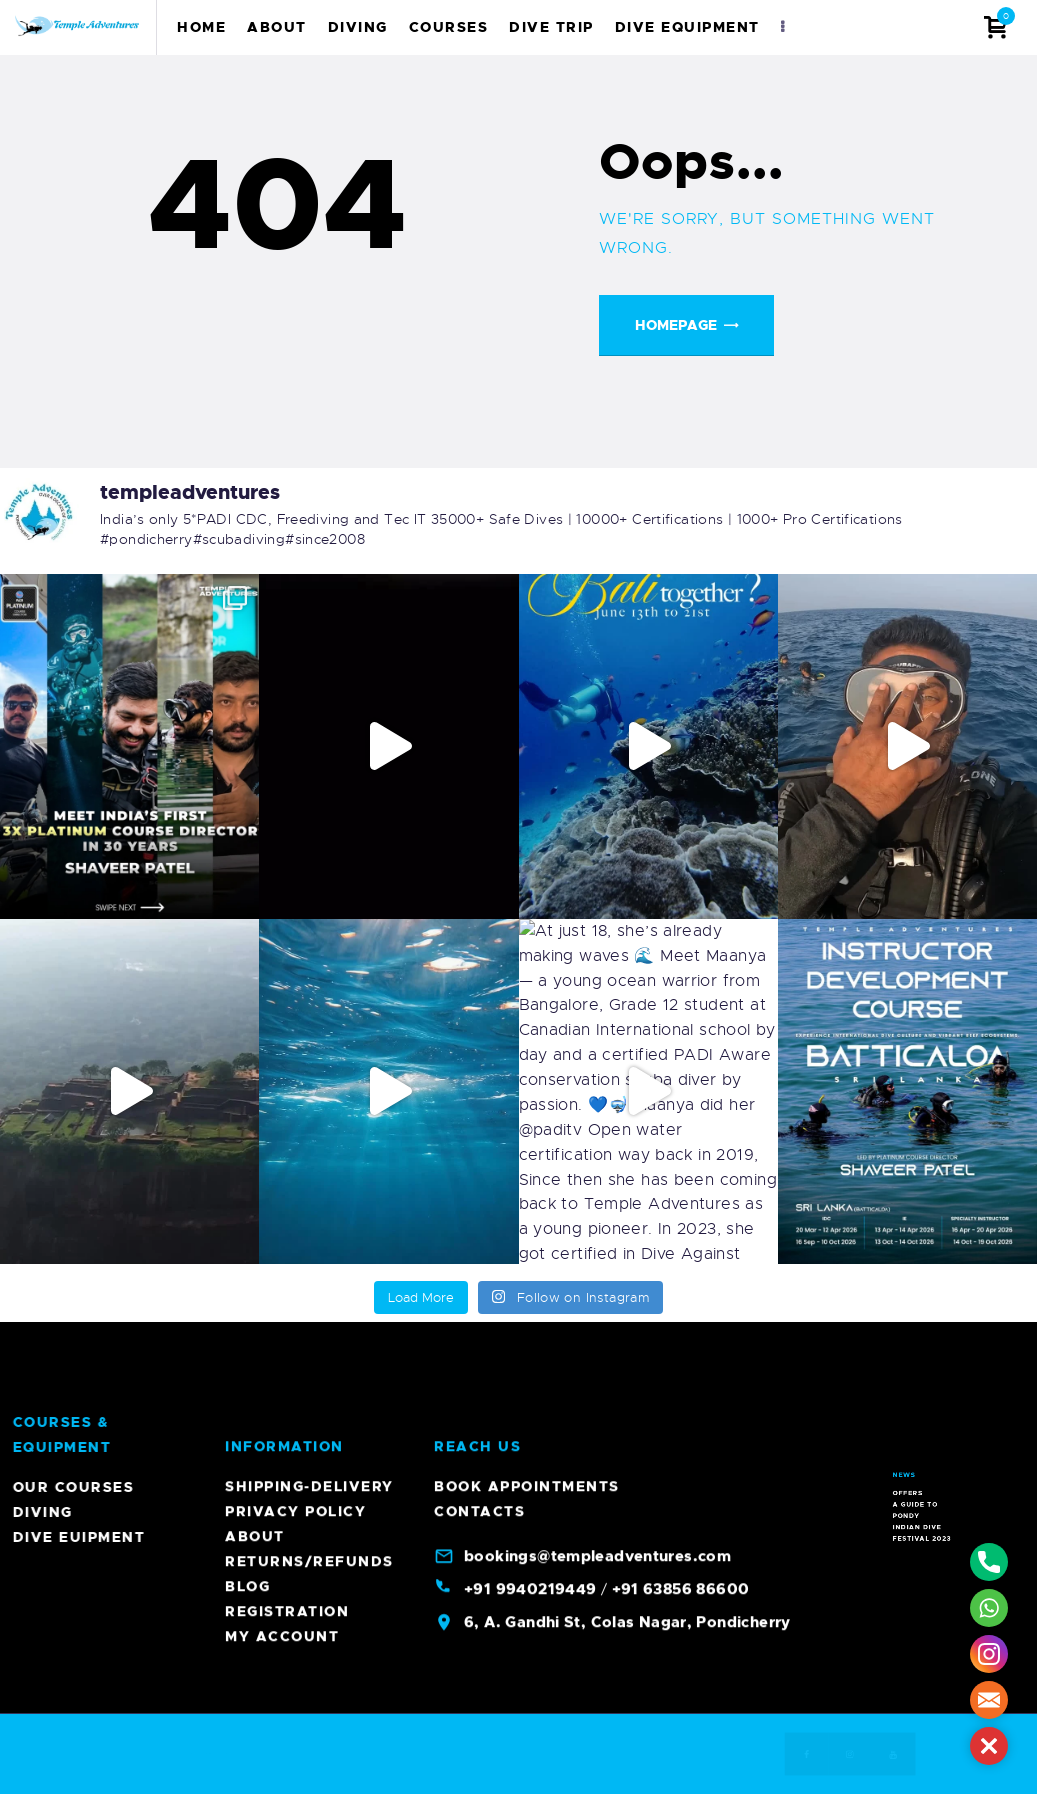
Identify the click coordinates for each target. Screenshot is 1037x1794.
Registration (287, 551)
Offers (920, 1391)
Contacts (479, 451)
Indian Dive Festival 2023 (924, 1403)
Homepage (676, 325)
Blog (247, 526)
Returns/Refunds (309, 501)
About (255, 476)
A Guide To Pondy (922, 1396)
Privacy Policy (295, 451)
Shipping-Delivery (309, 426)
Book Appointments (527, 426)
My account (282, 576)
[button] (989, 1746)
